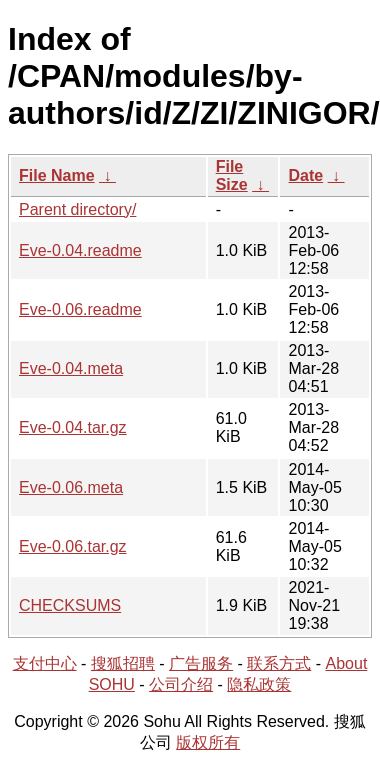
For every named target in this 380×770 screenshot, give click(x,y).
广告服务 (201, 663)
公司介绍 (181, 684)
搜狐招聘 (123, 663)
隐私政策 (259, 684)
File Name (57, 175)
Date (305, 175)
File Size (232, 175)
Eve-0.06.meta (71, 487)
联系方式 (279, 663)
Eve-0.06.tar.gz (73, 546)
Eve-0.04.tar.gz (73, 427)
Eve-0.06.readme (80, 309)
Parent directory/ (77, 209)
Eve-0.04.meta (71, 368)
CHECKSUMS (70, 605)
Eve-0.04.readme (80, 250)
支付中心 (45, 663)
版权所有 (208, 742)
